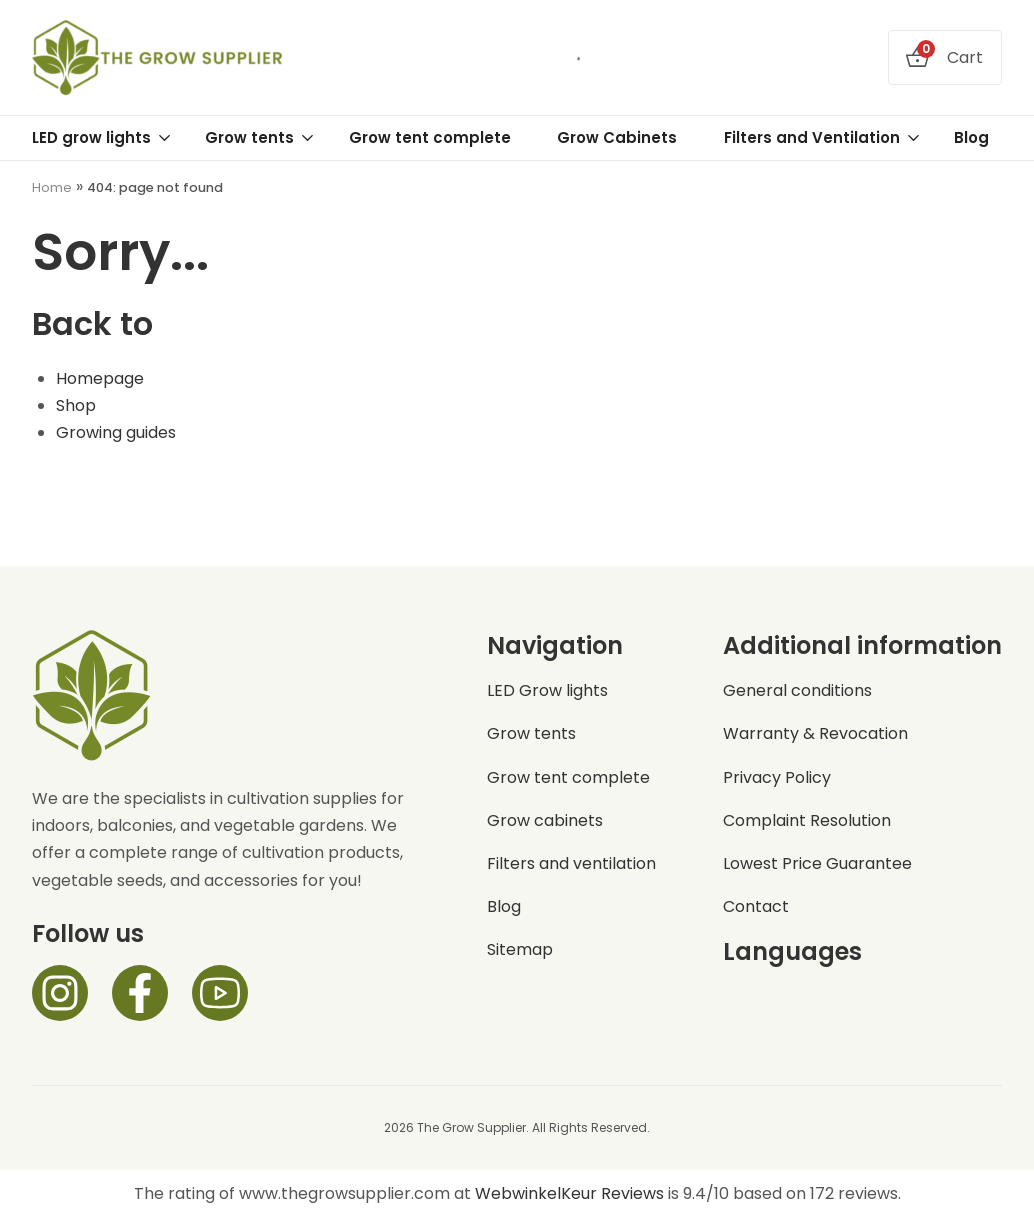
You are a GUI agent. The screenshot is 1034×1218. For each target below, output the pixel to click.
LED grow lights (102, 138)
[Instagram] (60, 993)
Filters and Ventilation (822, 138)
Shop (76, 405)
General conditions (797, 690)
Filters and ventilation (571, 863)
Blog (971, 137)
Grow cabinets (545, 820)
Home (52, 187)
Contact (756, 906)
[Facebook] (140, 993)
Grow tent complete (430, 137)
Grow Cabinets (617, 137)
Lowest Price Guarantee (817, 863)
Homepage (100, 378)
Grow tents (260, 138)
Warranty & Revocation (815, 733)
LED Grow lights (547, 690)
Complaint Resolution (807, 820)
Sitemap (520, 949)
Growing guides (116, 432)
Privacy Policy (777, 777)
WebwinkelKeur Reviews (569, 1193)
